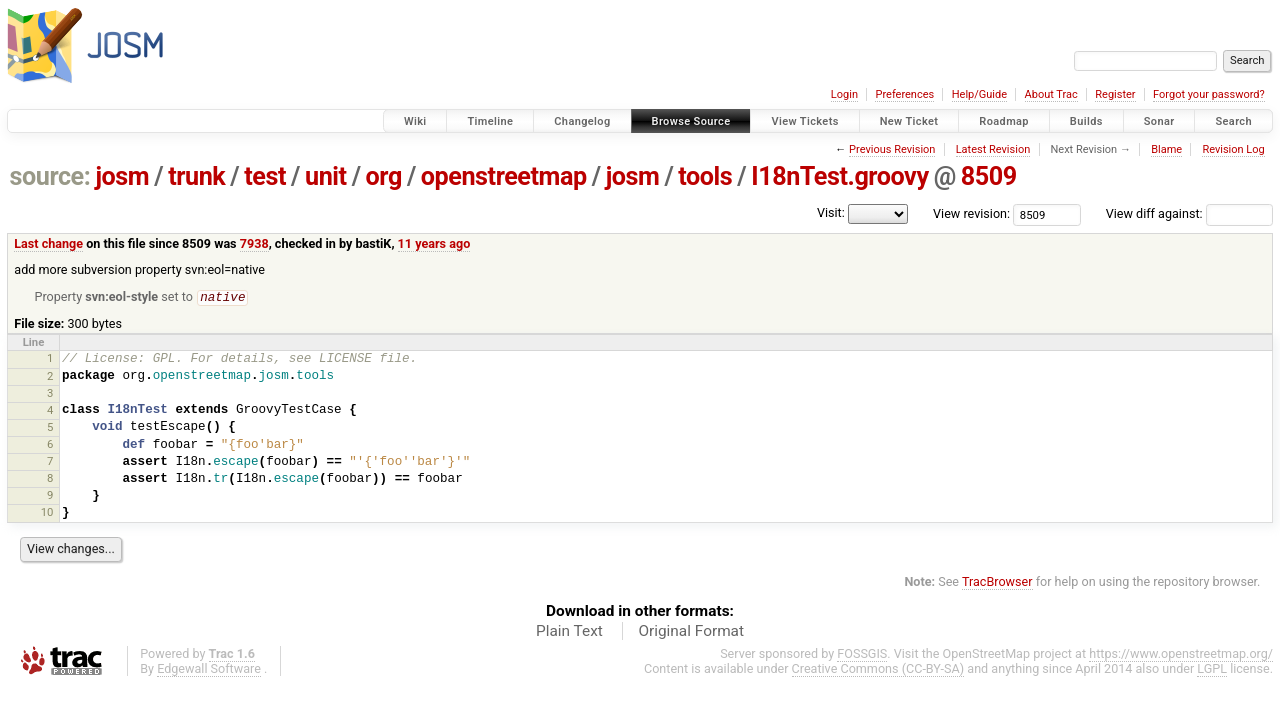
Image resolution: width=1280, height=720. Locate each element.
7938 (254, 243)
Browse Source (691, 121)
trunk (196, 176)
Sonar (1159, 121)
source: (50, 176)
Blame (1166, 149)
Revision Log (1233, 149)
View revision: (971, 213)
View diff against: (1189, 213)
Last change (48, 243)
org (384, 176)
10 (47, 513)
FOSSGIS (862, 654)
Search (1233, 121)
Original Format (691, 632)
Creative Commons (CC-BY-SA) (878, 669)
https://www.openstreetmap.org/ (1181, 654)
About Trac (1051, 94)
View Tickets (804, 121)
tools (705, 176)
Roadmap (1004, 121)
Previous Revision (892, 149)
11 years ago (434, 243)
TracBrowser (997, 582)
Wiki (415, 121)
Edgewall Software (209, 669)
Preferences (904, 94)
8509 (989, 176)
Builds (1086, 121)
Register (1115, 94)
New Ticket (909, 121)
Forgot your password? (1209, 94)
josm (122, 176)
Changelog (582, 121)
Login (844, 94)
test (265, 176)
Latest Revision (993, 149)
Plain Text (569, 632)
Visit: (831, 212)
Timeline (490, 121)
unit (326, 176)
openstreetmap (504, 176)
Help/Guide (979, 94)
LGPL (1212, 669)
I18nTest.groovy (839, 176)
